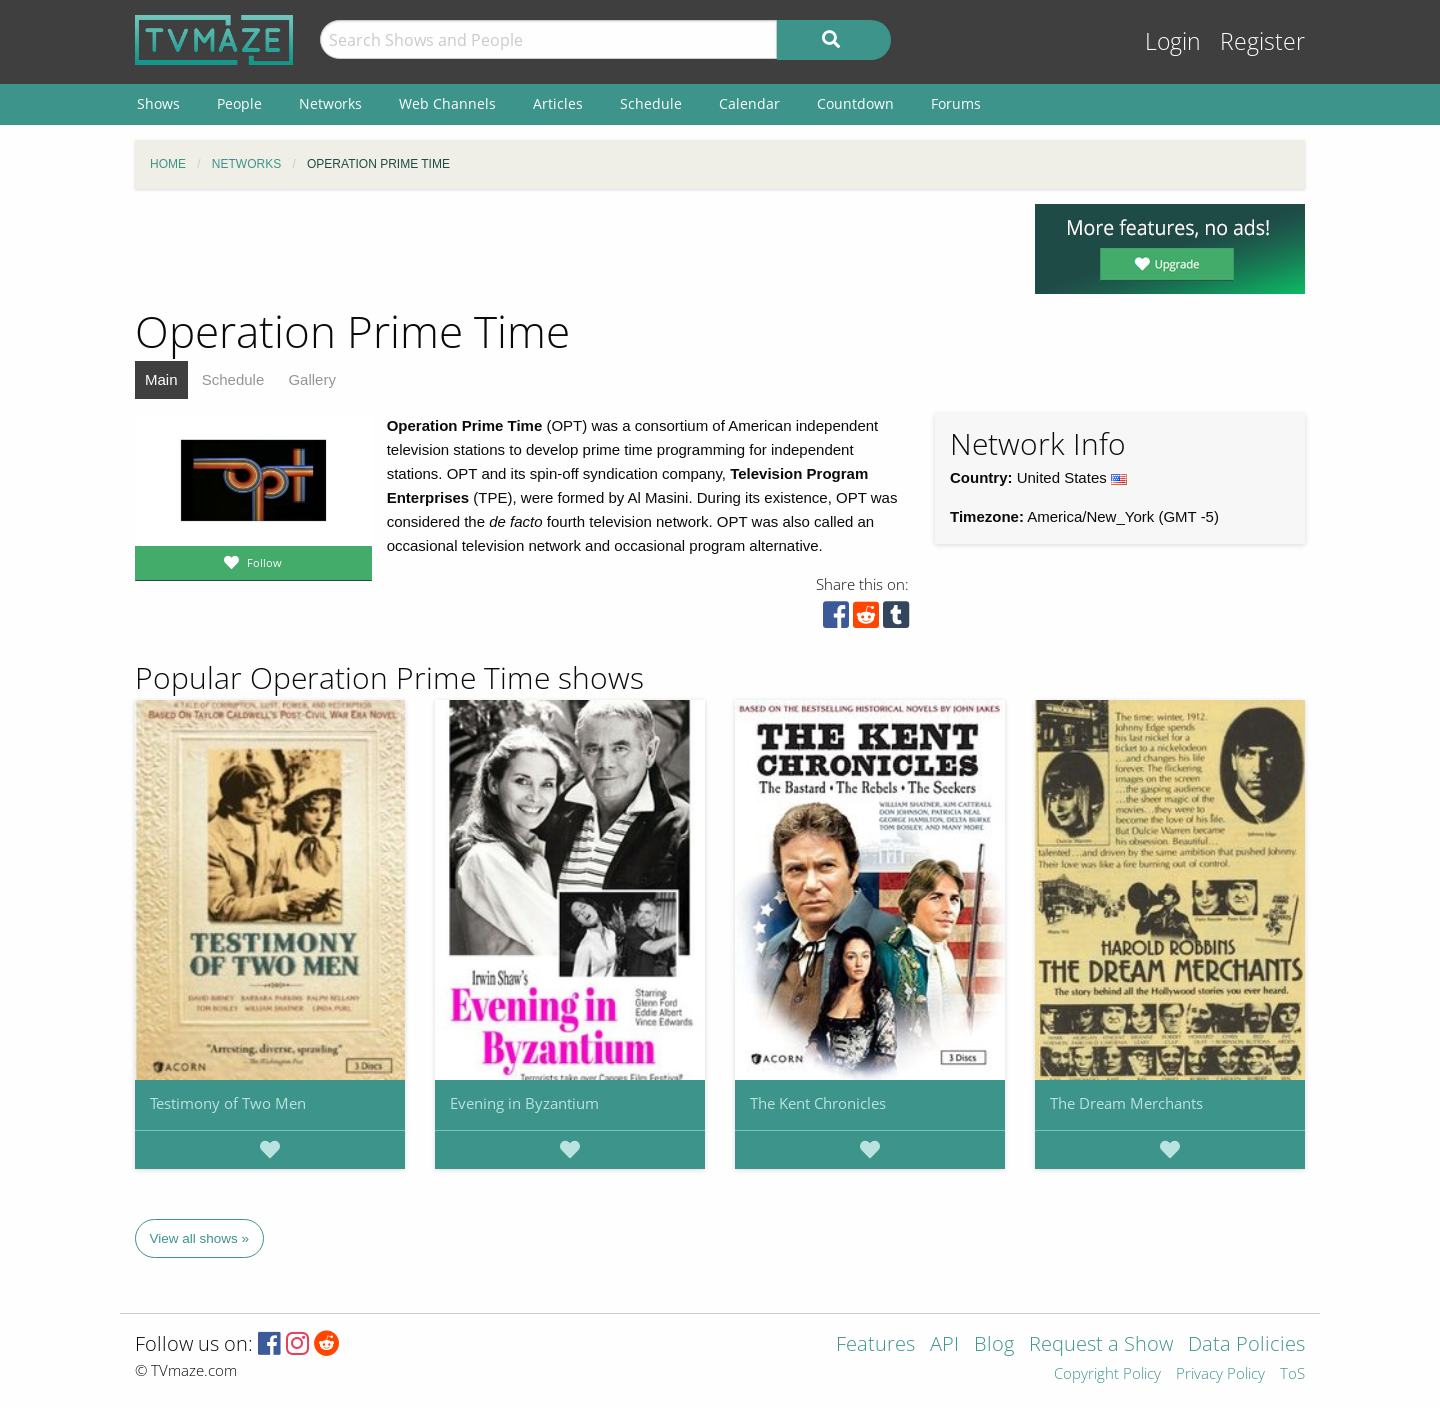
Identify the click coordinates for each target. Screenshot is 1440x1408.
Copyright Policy (1107, 1374)
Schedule (233, 379)
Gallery (312, 379)
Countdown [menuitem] (855, 103)
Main (161, 379)
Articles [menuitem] (558, 103)
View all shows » (200, 1238)
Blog (994, 1345)
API (944, 1345)
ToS (1292, 1374)
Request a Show (1101, 1345)
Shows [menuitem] (158, 103)
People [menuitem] (239, 103)
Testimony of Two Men (228, 1103)
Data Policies (1246, 1345)
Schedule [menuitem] (651, 103)
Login (1173, 41)
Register (1262, 41)
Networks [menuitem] (330, 103)
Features (875, 1345)
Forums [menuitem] (956, 103)
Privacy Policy (1220, 1374)
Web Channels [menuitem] (447, 103)
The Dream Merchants (1126, 1103)
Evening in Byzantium (524, 1103)
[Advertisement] (570, 249)
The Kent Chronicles (818, 1103)
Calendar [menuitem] (749, 103)
